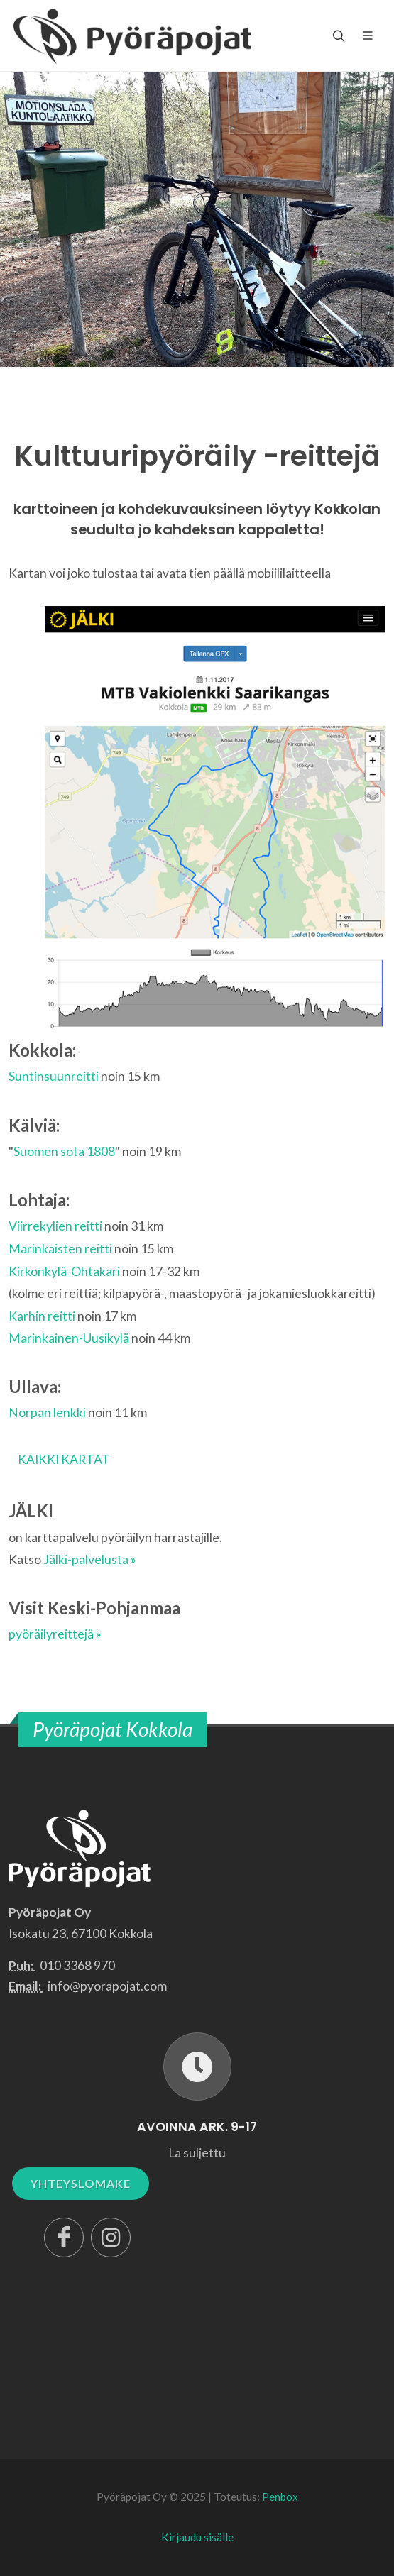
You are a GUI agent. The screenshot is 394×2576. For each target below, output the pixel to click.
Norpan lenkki (47, 1412)
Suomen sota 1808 (64, 1151)
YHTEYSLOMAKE (81, 2183)
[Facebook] (64, 2237)
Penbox (280, 2496)
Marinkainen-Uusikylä (69, 1338)
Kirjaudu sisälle (197, 2537)
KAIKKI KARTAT (64, 1459)
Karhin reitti (42, 1316)
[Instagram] (111, 2237)
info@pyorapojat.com (107, 1985)
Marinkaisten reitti (60, 1248)
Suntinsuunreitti (54, 1076)
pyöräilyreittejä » (55, 1633)
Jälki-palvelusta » (89, 1559)
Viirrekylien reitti (55, 1225)
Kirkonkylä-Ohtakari (64, 1271)
